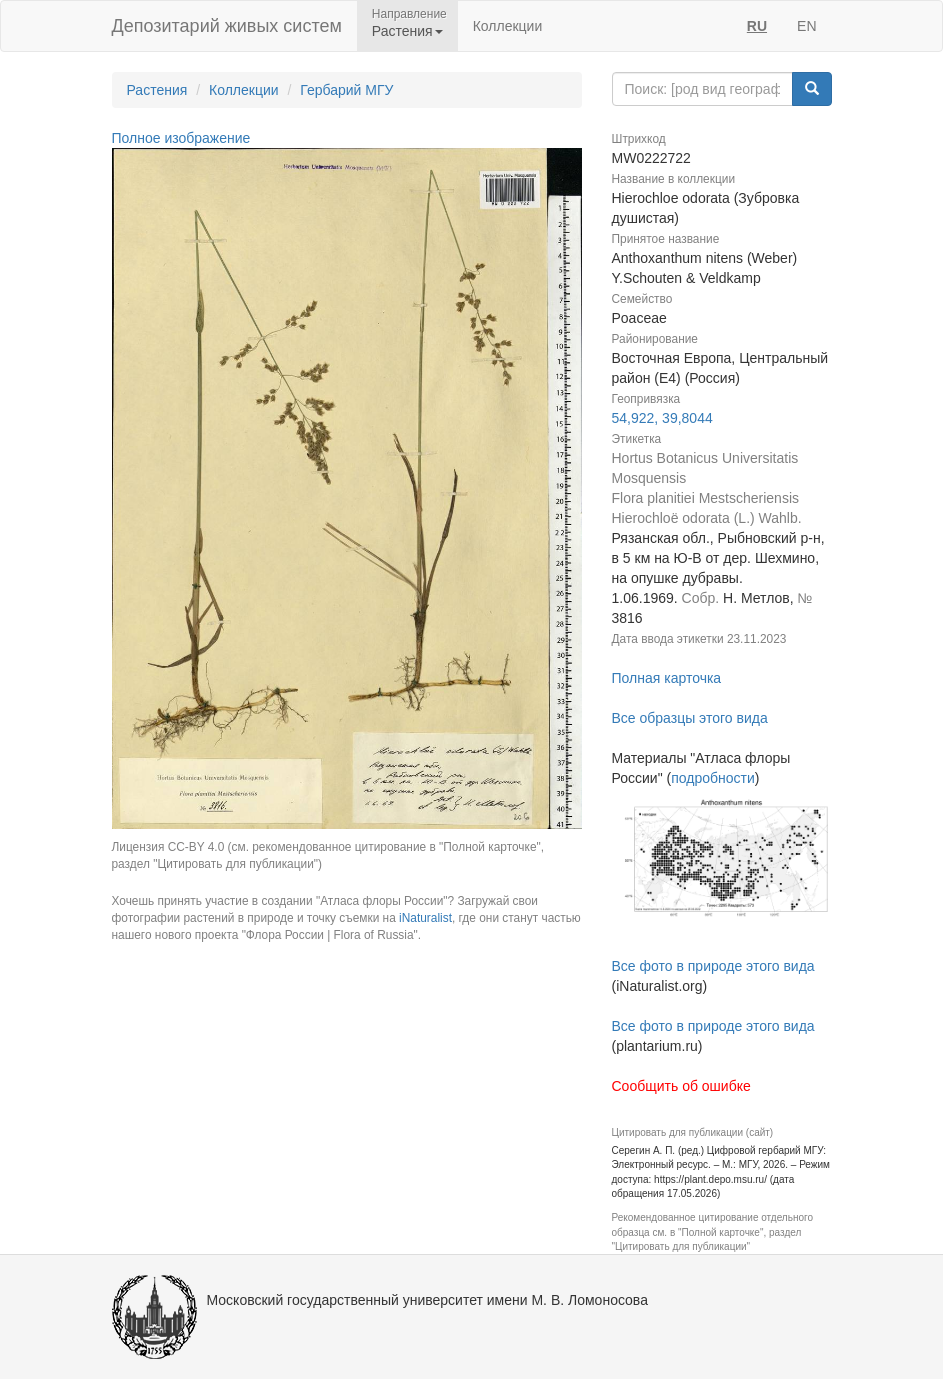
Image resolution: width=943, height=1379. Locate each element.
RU (757, 26)
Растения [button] (407, 31)
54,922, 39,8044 (662, 418)
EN (806, 26)
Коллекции (508, 26)
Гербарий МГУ (346, 90)
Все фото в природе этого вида (713, 966)
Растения (157, 90)
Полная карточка (667, 678)
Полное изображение (181, 138)
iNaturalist (425, 918)
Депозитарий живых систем (227, 26)
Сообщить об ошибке (681, 1086)
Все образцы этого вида (690, 718)
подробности (713, 778)
